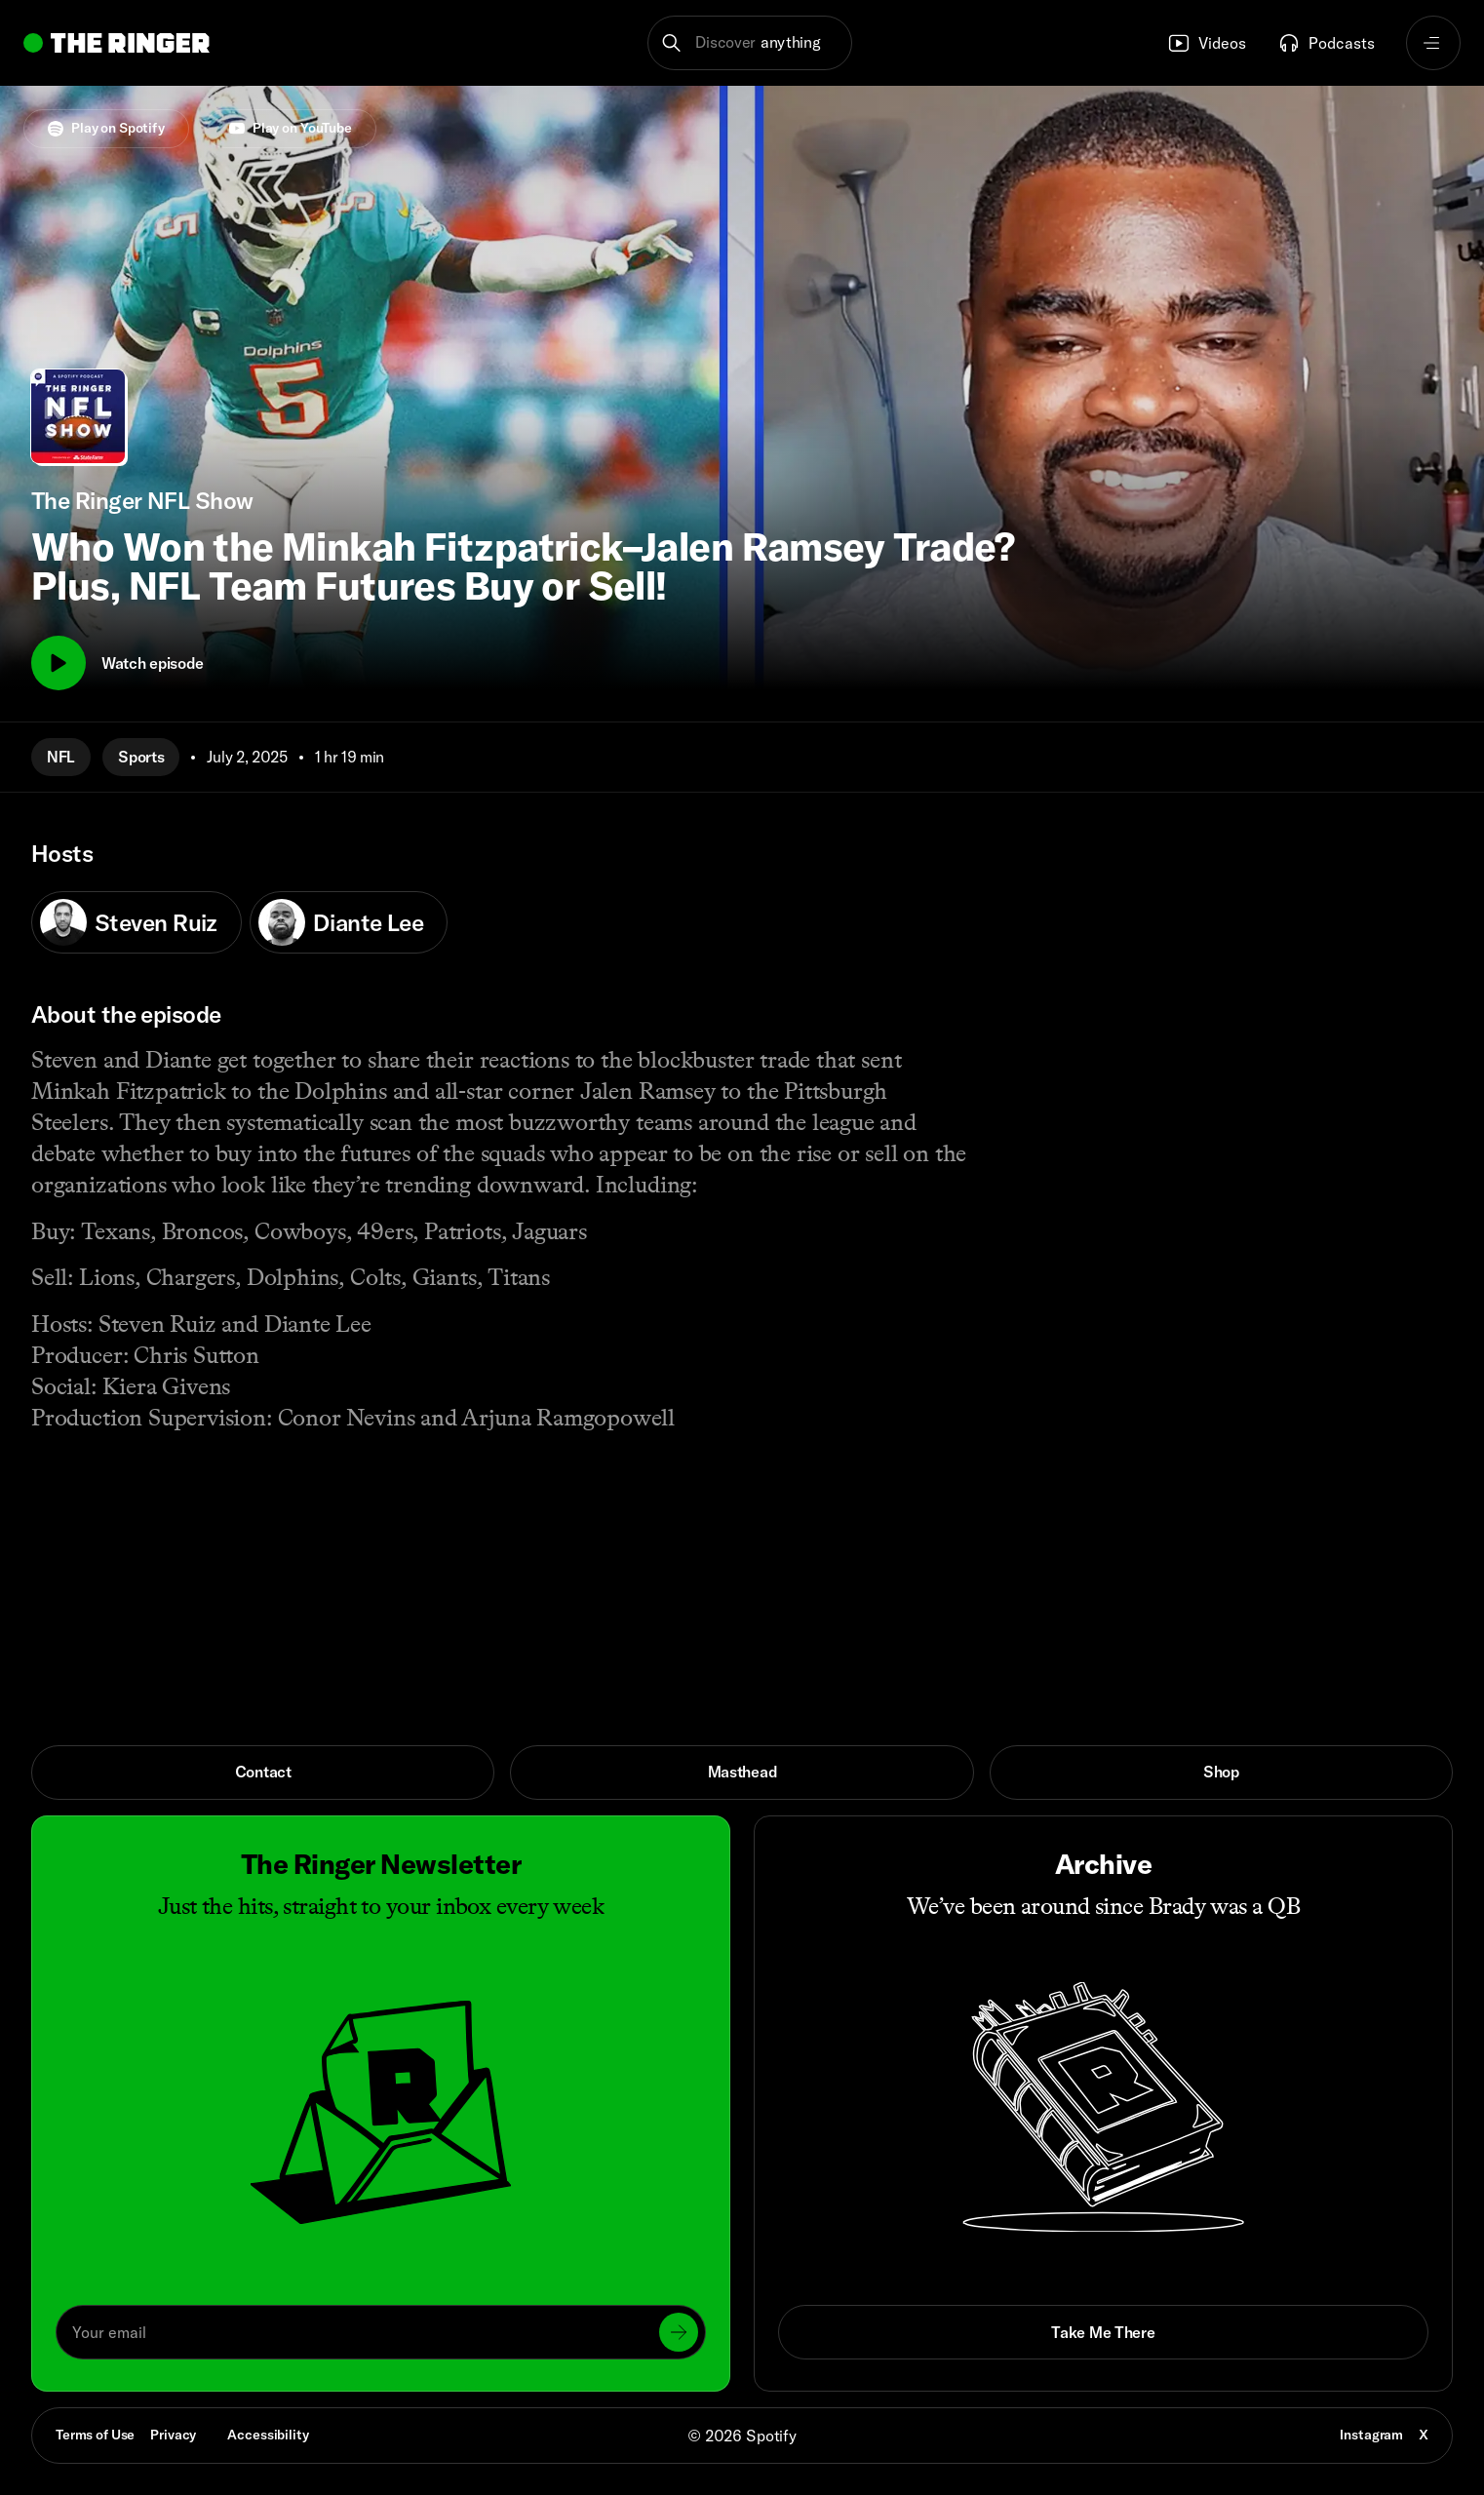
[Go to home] (116, 43)
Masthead (742, 1771)
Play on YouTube (290, 127)
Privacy (173, 2434)
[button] (750, 43)
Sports (141, 756)
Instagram (1371, 2434)
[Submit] (678, 2332)
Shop (1221, 1771)
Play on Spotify (106, 127)
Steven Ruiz (128, 922)
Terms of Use (95, 2434)
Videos (1206, 43)
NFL (61, 756)
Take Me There (1102, 2332)
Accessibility (267, 2434)
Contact (263, 1771)
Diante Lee (340, 922)
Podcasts (1326, 43)
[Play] (58, 663)
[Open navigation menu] (1433, 43)
